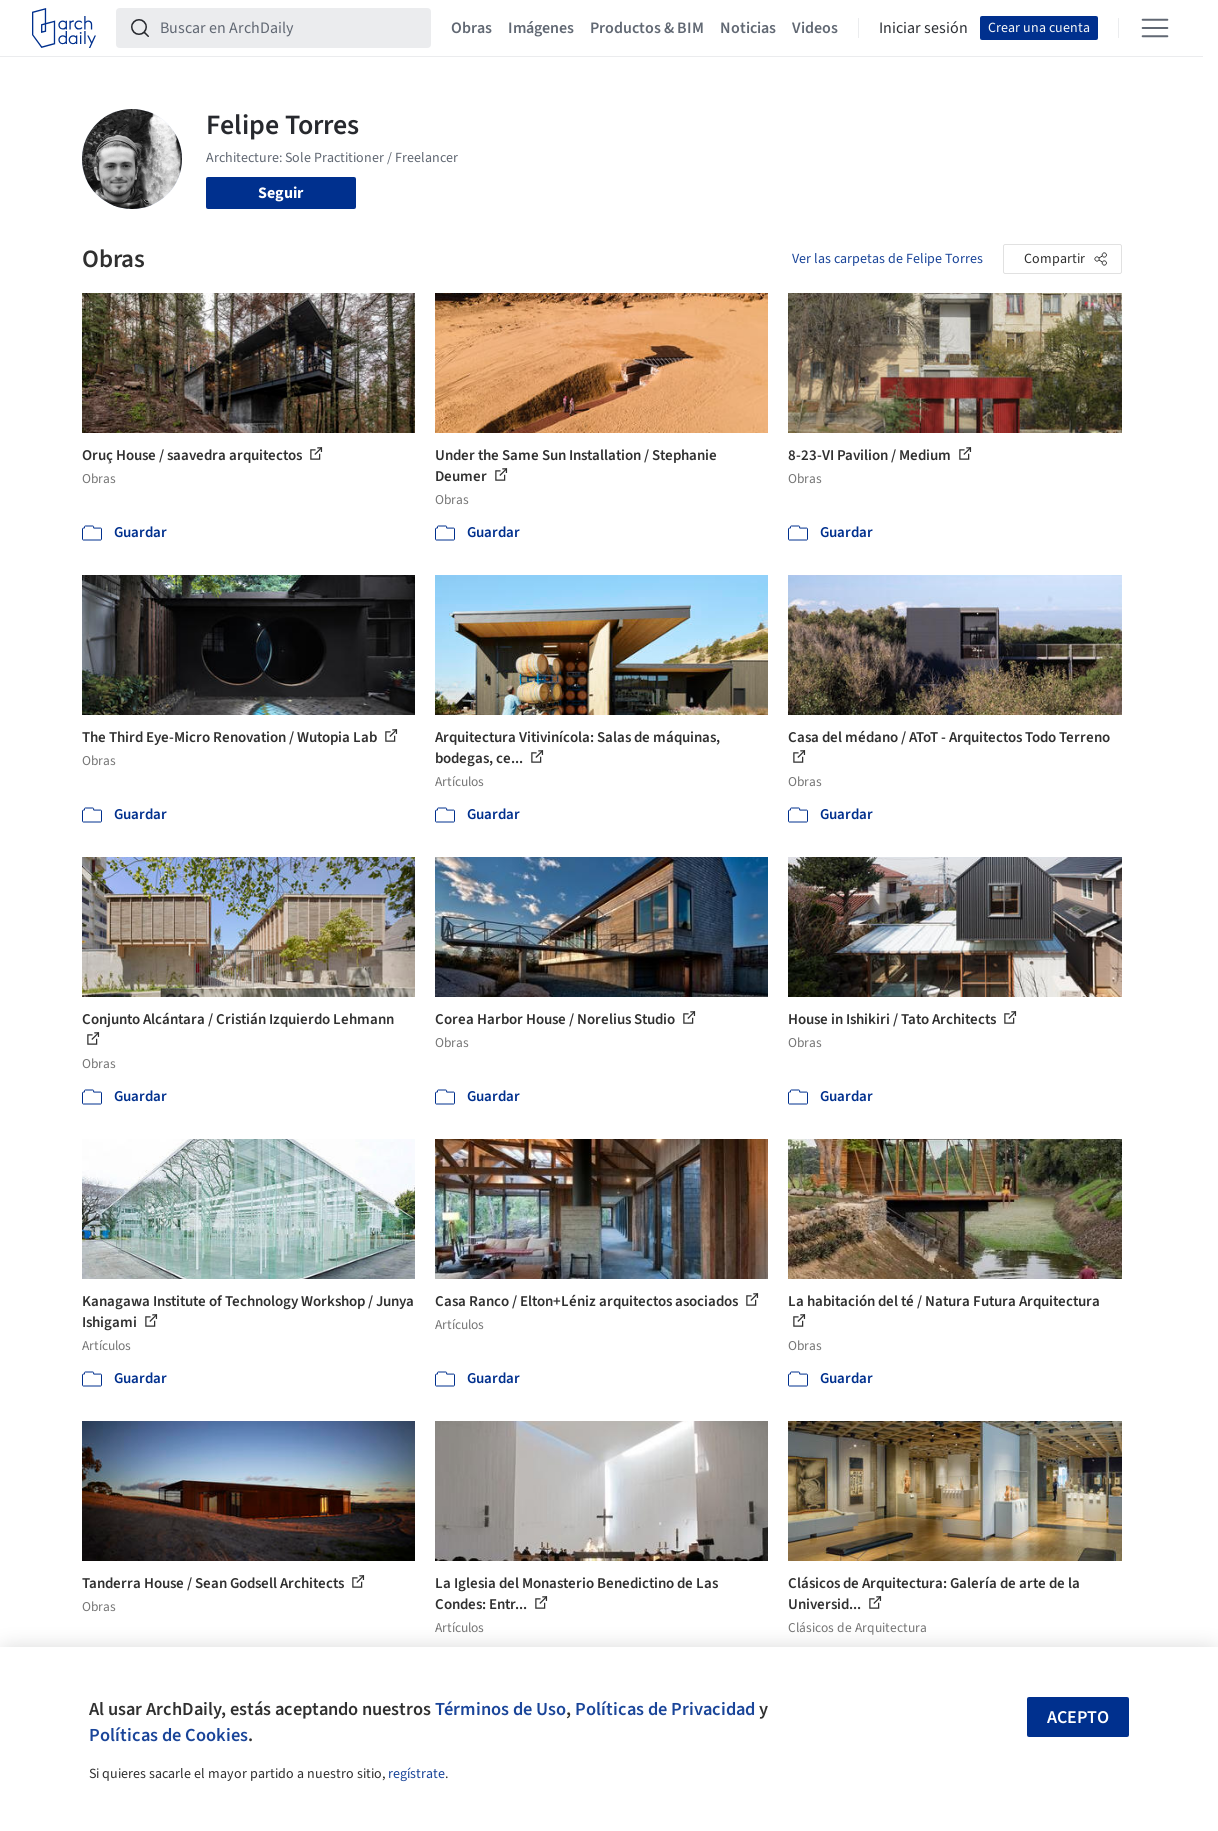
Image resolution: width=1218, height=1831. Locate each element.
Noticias (748, 28)
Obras (471, 28)
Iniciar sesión (923, 28)
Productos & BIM (647, 28)
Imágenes (541, 28)
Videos (815, 28)
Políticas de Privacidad (665, 1709)
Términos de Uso (500, 1709)
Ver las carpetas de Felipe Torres (887, 259)
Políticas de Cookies (168, 1735)
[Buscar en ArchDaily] (289, 28)
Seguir (280, 193)
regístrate (416, 1774)
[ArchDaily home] (64, 28)
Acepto (1078, 1717)
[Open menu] (1155, 28)
